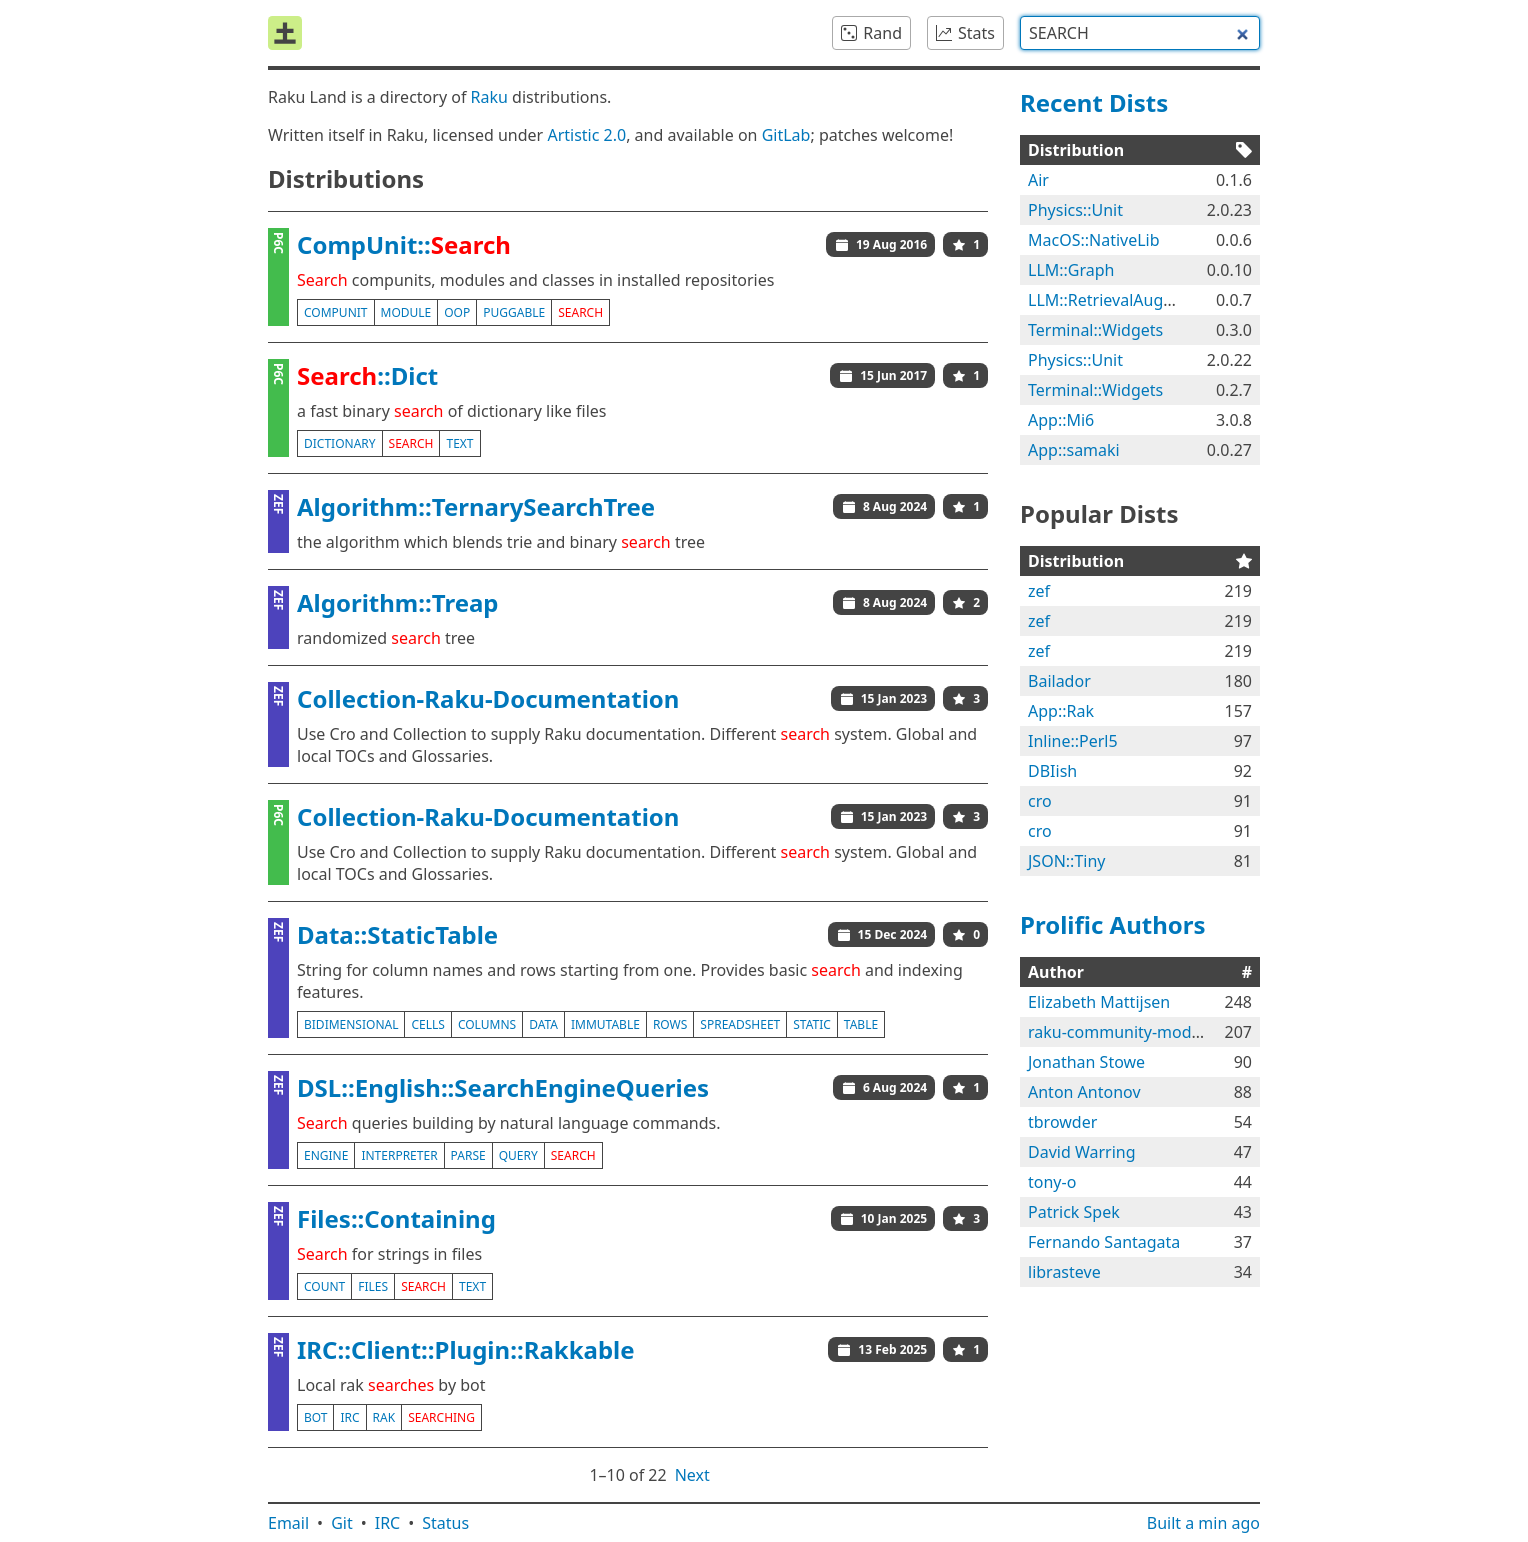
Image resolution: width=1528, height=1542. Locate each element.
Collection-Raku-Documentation (488, 698)
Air (1038, 180)
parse (468, 1155)
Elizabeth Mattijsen (1099, 1002)
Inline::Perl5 (1073, 741)
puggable (514, 312)
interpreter (399, 1155)
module (406, 312)
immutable (605, 1024)
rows (670, 1024)
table (861, 1024)
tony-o (1052, 1182)
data (543, 1024)
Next (692, 1475)
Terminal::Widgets (1095, 330)
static (812, 1024)
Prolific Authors (1113, 924)
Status (445, 1523)
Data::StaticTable (397, 934)
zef (1039, 591)
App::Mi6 (1061, 420)
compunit (336, 312)
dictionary (340, 443)
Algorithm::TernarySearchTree (476, 506)
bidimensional (351, 1024)
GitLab (786, 135)
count (324, 1286)
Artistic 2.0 (586, 135)
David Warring (1082, 1152)
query (518, 1155)
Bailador (1059, 681)
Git (342, 1523)
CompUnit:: (404, 244)
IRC (388, 1523)
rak (384, 1417)
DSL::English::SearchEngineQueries (503, 1087)
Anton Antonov (1084, 1092)
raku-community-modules (1125, 1032)
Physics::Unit (1075, 210)
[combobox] (1140, 33)
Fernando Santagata (1104, 1242)
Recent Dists (1094, 102)
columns (487, 1024)
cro (1040, 801)
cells (427, 1024)
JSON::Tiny (1066, 861)
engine (326, 1155)
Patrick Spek (1074, 1212)
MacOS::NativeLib (1094, 240)
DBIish (1052, 771)
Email (288, 1523)
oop (457, 312)
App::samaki (1074, 450)
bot (315, 1417)
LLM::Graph (1071, 270)
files (373, 1286)
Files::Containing (396, 1218)
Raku (489, 97)
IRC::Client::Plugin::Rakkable (466, 1349)
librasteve (1064, 1272)
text (459, 443)
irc (349, 1417)
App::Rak (1061, 711)
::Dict (367, 375)
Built (1203, 1523)
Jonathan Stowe (1086, 1062)
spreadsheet (740, 1024)
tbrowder (1062, 1122)
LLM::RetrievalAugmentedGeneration (1167, 300)
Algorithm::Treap (398, 602)
